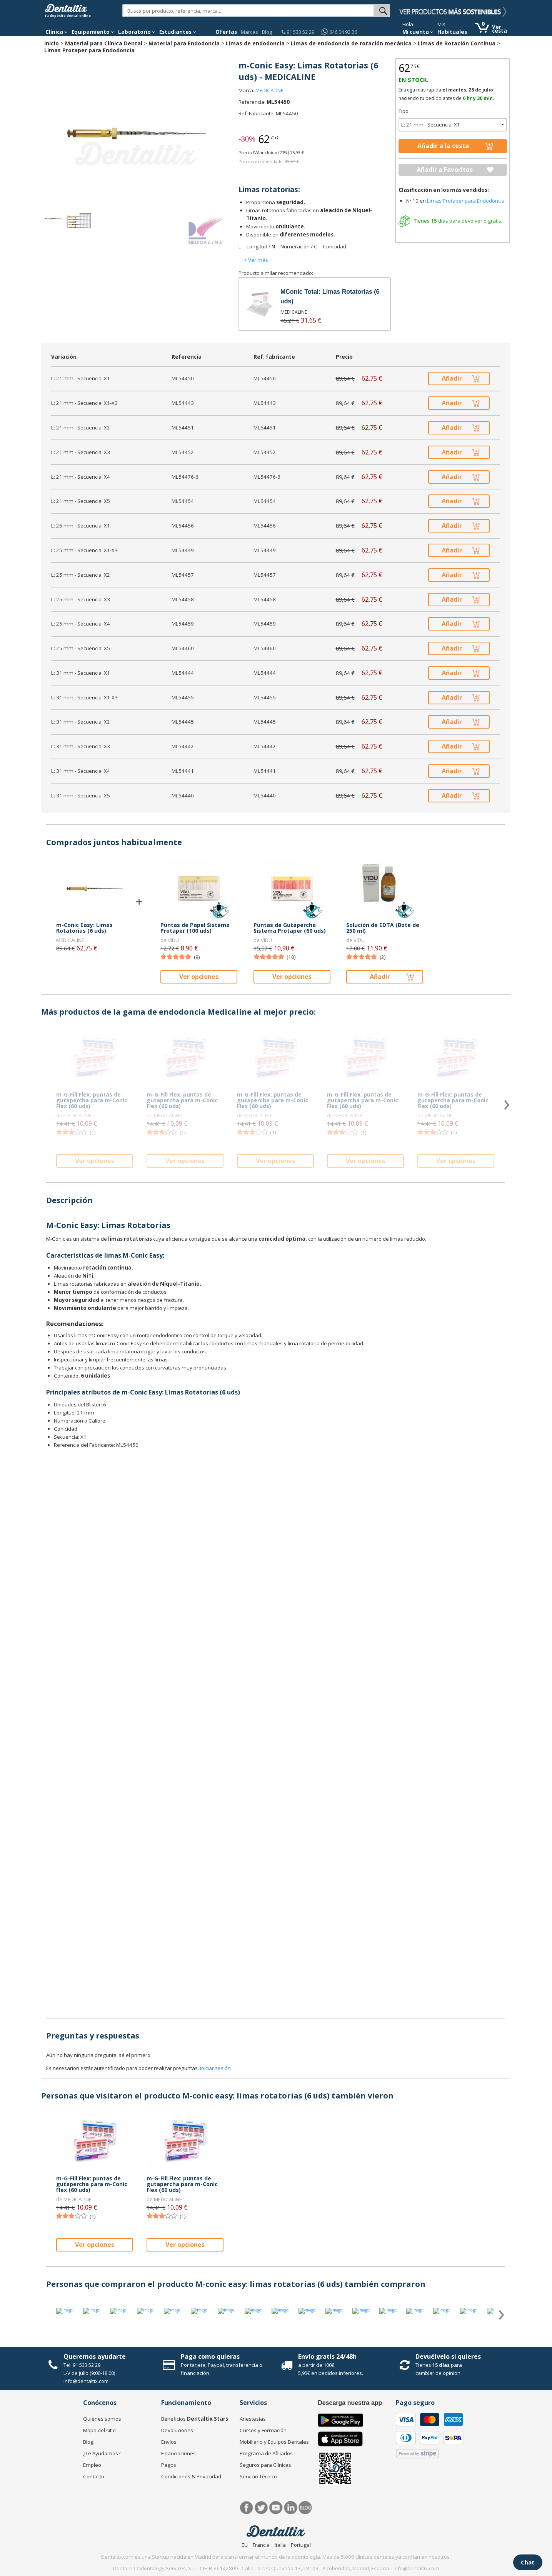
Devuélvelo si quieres (448, 2356)
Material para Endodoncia (184, 43)
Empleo (92, 2464)
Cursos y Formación (263, 2430)
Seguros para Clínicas (265, 2464)
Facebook (246, 2507)
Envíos (169, 2441)
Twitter (261, 2507)
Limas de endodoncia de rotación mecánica (351, 43)
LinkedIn (290, 2507)
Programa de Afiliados (266, 2453)
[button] (56, 32)
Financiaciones (178, 2453)
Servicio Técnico (258, 2476)
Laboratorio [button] (136, 31)
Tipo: (404, 111)
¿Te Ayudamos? (101, 2453)
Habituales (452, 31)
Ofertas (226, 31)
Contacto (93, 2476)
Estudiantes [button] (177, 31)
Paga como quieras (210, 2356)
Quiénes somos (102, 2418)
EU (245, 2544)
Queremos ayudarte (94, 2356)
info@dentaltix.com (85, 2381)
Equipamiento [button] (93, 31)
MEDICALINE (269, 90)
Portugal (301, 2544)
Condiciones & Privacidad (191, 2476)
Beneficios (194, 2418)
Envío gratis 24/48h (327, 2356)
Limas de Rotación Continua (456, 43)
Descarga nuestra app (350, 2403)
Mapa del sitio (99, 2430)
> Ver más (256, 259)
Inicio (51, 43)
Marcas (249, 31)
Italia (280, 2544)
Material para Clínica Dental (103, 43)
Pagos (168, 2464)
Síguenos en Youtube (276, 2507)
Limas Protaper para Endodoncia (89, 50)
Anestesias (253, 2418)
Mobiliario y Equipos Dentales (274, 2441)
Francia (261, 2544)
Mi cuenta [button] (418, 31)
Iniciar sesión (215, 2068)
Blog (267, 31)
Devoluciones (177, 2430)
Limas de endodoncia (255, 43)
